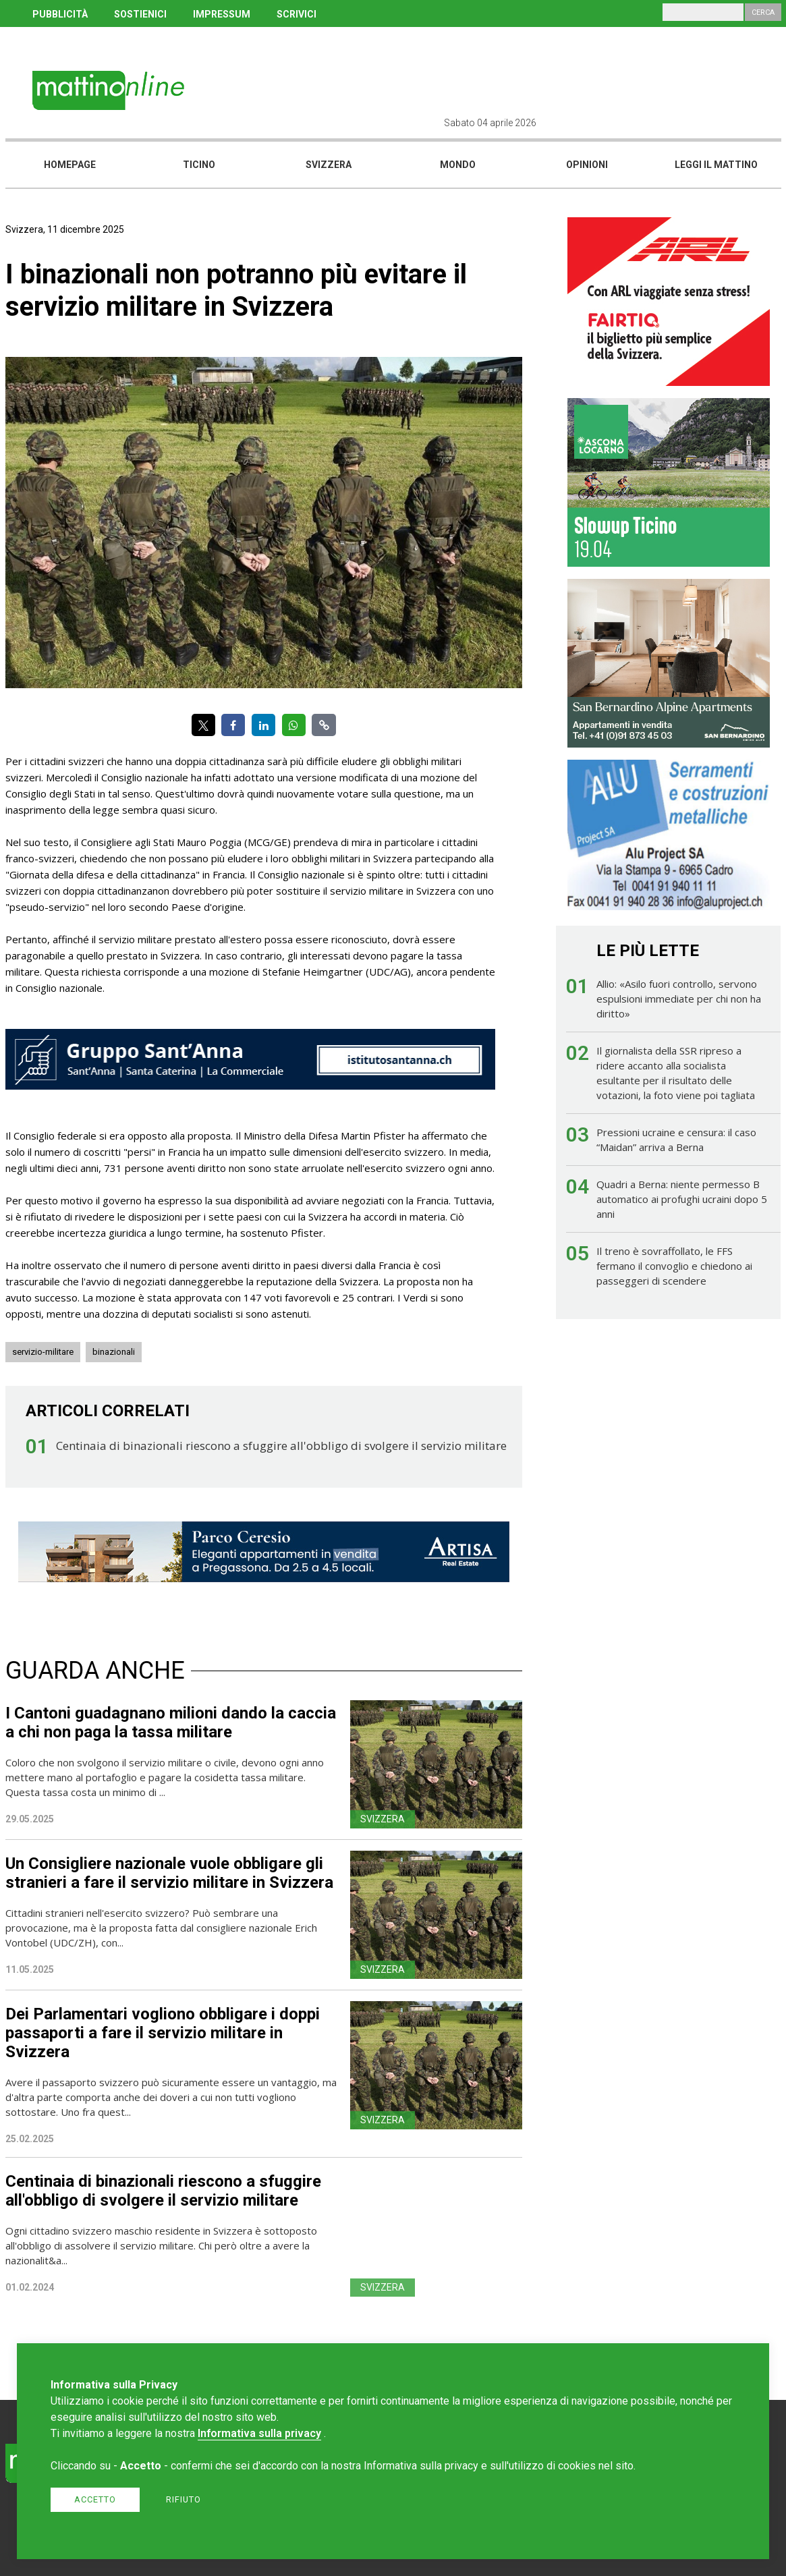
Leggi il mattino (716, 164)
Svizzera (329, 164)
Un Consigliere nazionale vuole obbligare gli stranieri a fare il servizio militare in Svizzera (169, 1873)
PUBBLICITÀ (60, 14)
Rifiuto (183, 2499)
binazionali (113, 1352)
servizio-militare (43, 1352)
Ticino (199, 164)
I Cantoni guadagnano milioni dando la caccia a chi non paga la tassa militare (170, 1722)
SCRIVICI (296, 14)
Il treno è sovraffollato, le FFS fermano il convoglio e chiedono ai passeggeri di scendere (674, 1265)
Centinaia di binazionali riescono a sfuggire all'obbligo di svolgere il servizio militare (281, 1445)
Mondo (458, 164)
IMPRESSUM (221, 14)
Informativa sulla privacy (259, 2433)
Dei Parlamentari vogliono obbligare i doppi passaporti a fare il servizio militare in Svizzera (162, 2033)
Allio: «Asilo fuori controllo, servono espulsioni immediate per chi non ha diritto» (678, 998)
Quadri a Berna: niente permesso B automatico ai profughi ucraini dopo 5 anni (681, 1199)
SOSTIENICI (140, 14)
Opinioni (587, 164)
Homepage (70, 164)
